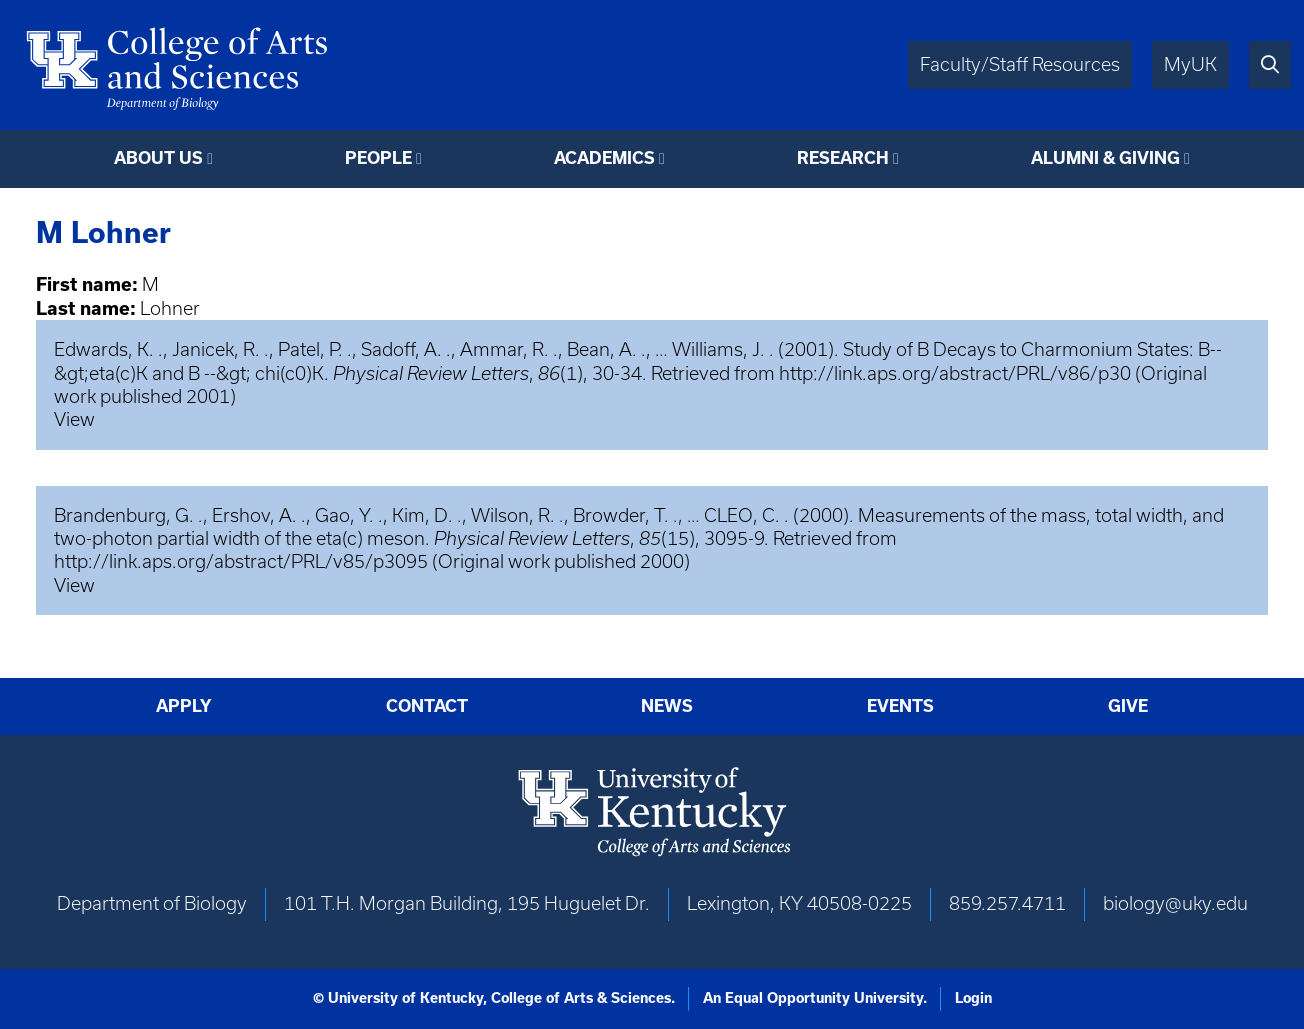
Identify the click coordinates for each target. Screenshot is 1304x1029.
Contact (427, 706)
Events (900, 706)
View (74, 419)
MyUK (1190, 64)
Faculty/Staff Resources (1020, 64)
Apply (184, 706)
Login (973, 998)
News (667, 706)
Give (1128, 706)
